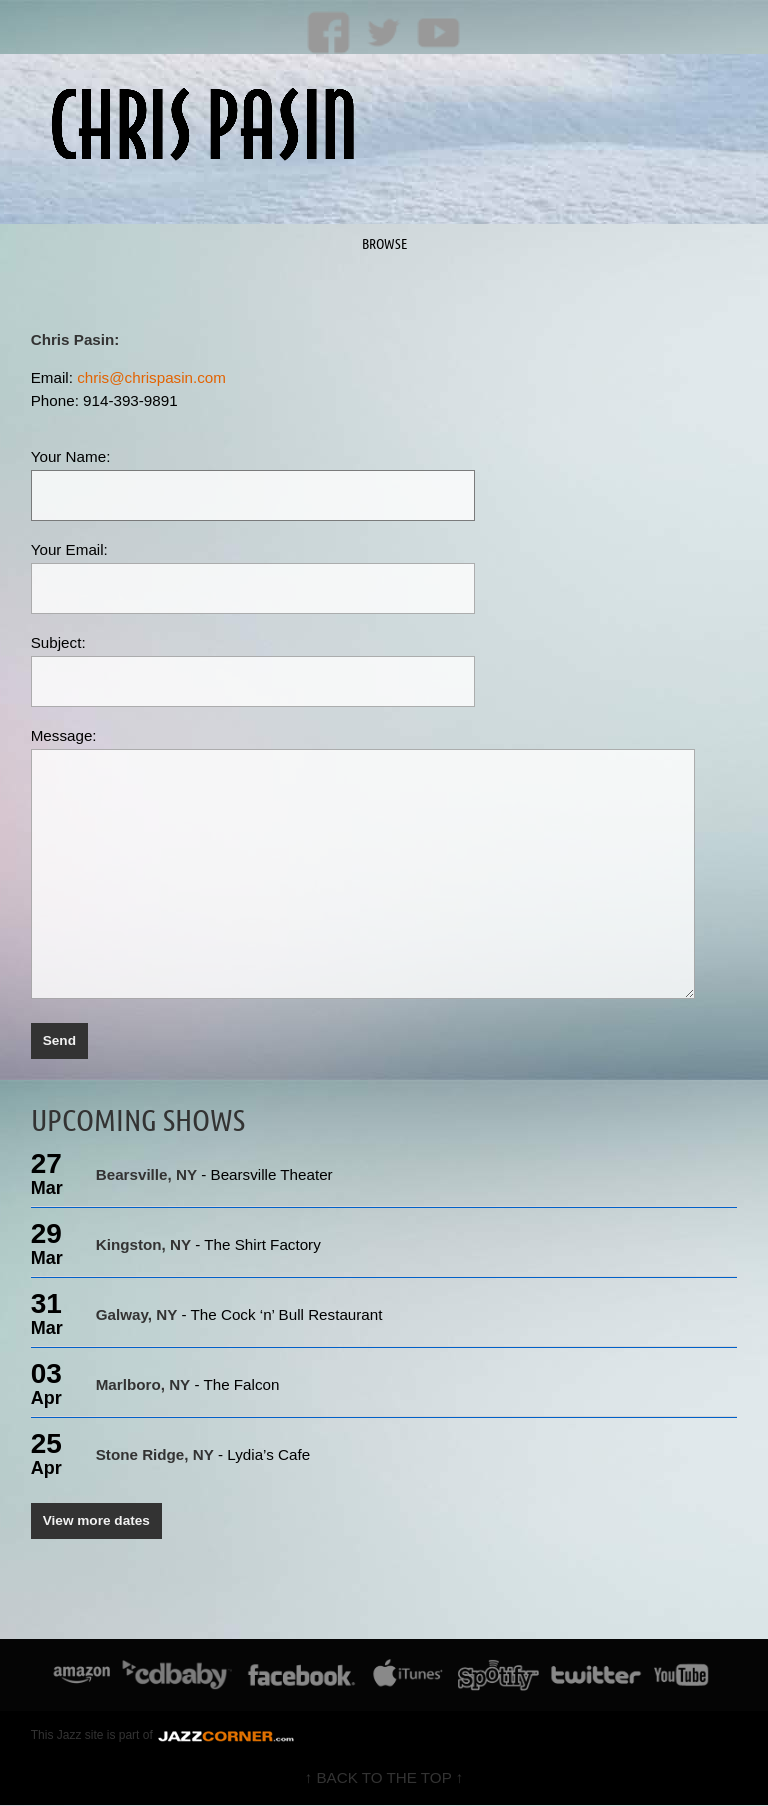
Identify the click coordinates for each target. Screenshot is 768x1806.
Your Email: (69, 549)
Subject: (58, 642)
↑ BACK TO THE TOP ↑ (384, 1778)
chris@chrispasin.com (151, 377)
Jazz (69, 1736)
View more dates (97, 1521)
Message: (64, 735)
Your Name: (71, 456)
